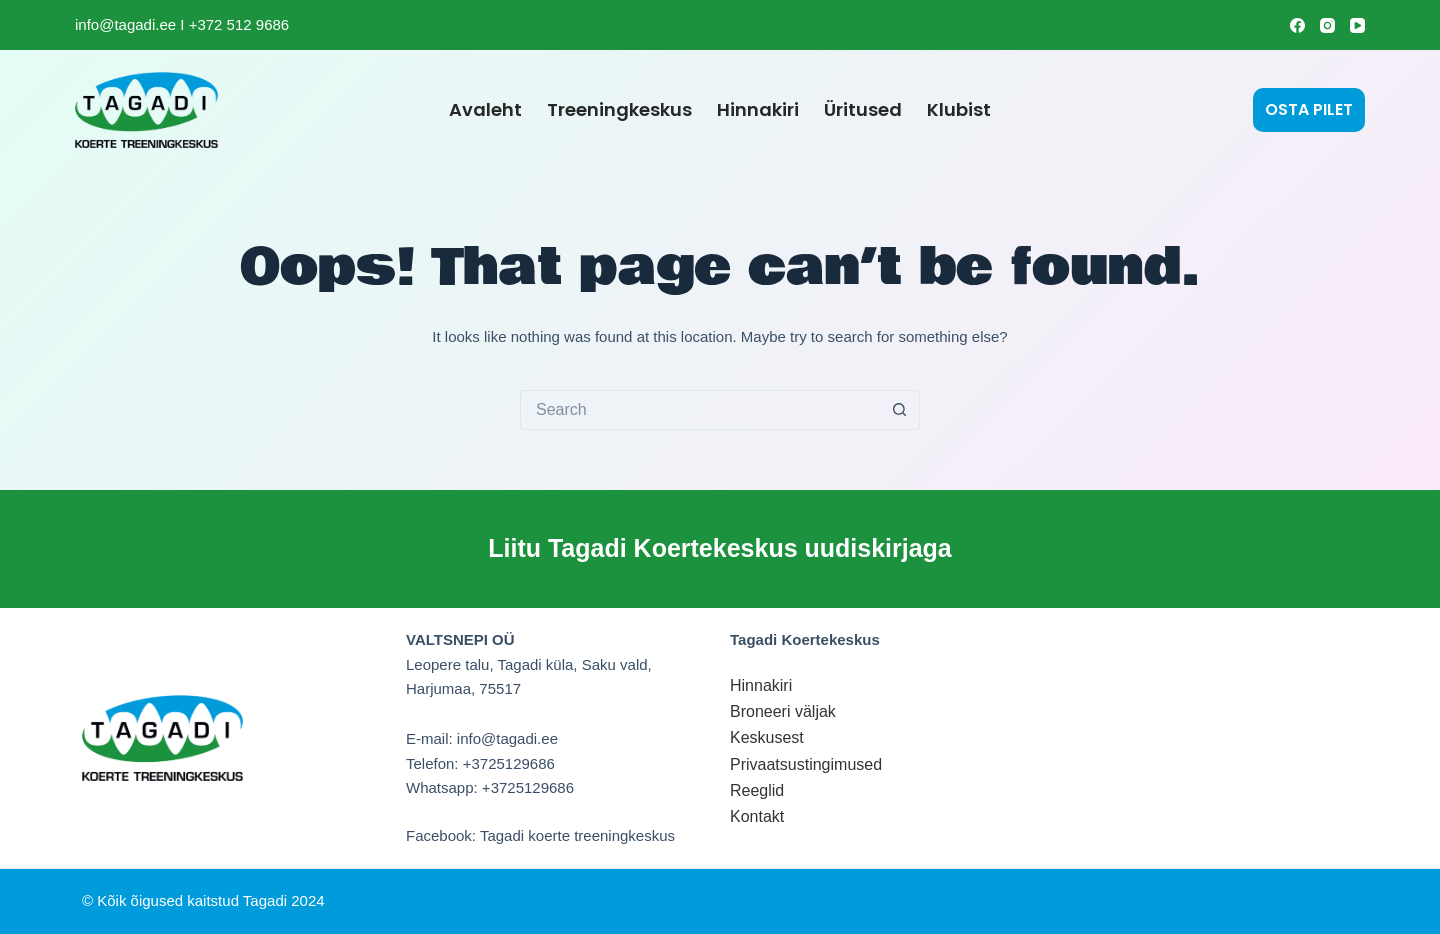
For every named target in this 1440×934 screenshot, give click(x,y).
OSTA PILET (1309, 109)
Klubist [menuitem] (959, 109)
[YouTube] (1357, 25)
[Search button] (900, 410)
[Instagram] (1327, 25)
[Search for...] (700, 410)
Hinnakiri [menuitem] (758, 109)
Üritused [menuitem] (863, 109)
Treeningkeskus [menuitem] (619, 109)
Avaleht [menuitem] (485, 109)
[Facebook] (1297, 25)
